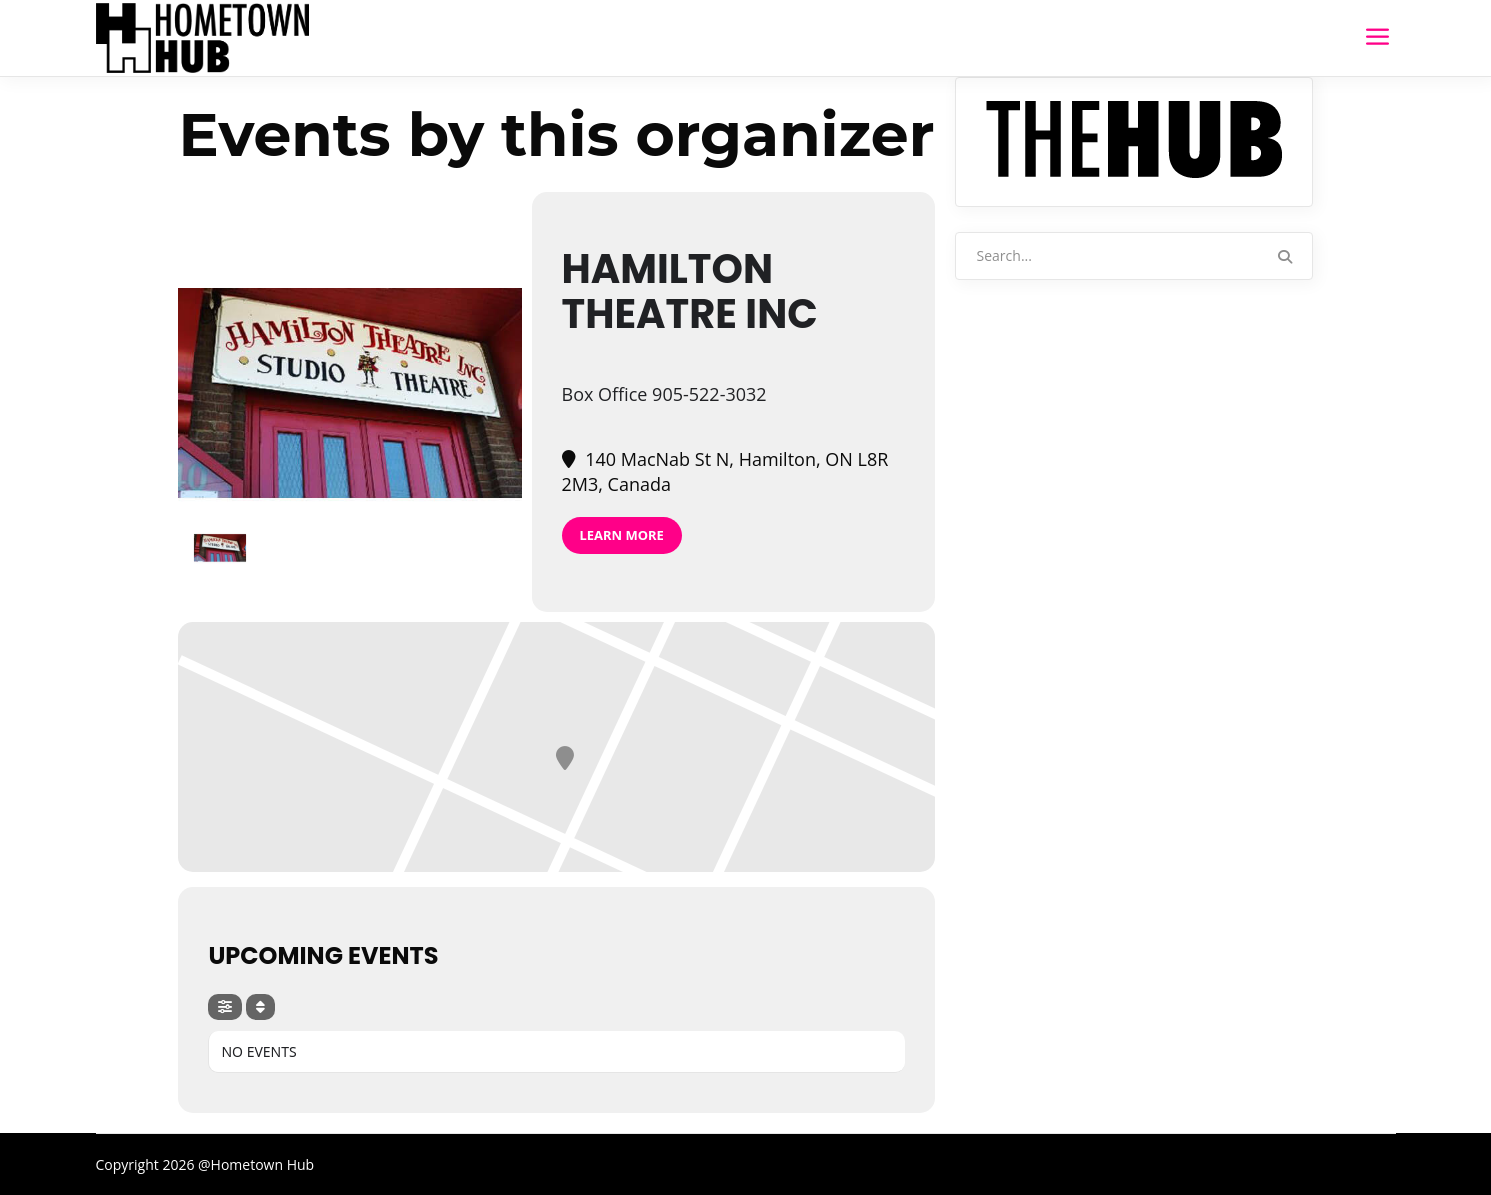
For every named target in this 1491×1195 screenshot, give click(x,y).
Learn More (622, 535)
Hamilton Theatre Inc (690, 291)
